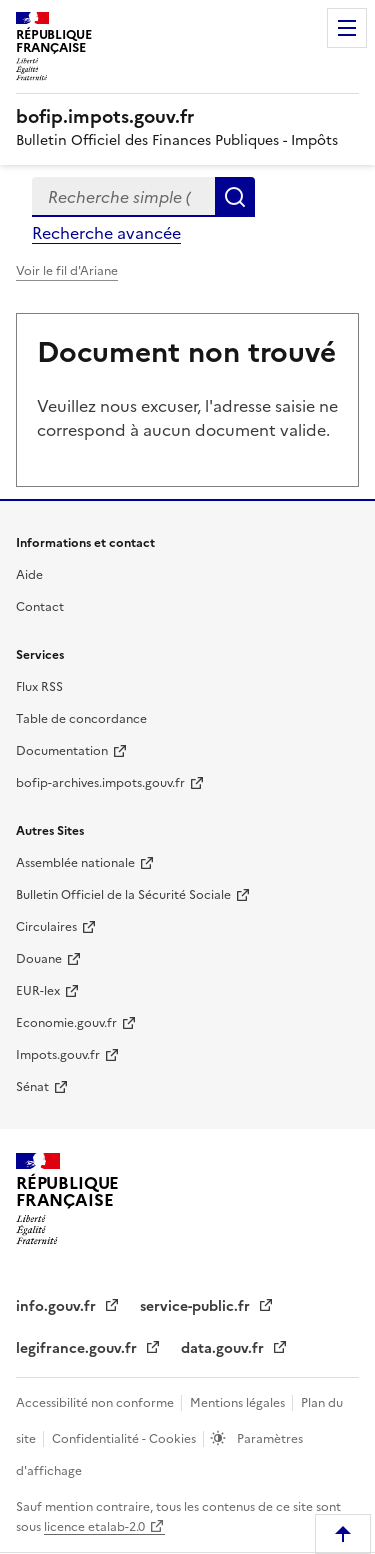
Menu (347, 28)
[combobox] (123, 197)
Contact (40, 607)
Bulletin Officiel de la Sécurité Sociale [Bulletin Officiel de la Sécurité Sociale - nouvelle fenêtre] (123, 895)
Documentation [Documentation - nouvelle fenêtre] (62, 751)
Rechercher (235, 197)
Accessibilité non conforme (96, 1403)
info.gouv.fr (58, 1306)
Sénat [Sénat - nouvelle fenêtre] (32, 1087)
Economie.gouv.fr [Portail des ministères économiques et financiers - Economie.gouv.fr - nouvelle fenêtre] (66, 1023)
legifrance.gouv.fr (78, 1348)
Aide (29, 575)
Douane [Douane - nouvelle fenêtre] (39, 959)
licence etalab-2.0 (94, 1527)
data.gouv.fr (224, 1348)
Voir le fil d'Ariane (67, 271)
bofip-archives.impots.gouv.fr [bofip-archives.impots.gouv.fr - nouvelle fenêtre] (100, 783)
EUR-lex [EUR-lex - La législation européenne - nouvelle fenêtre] (38, 991)
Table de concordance (81, 719)
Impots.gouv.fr (58, 1055)
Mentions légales (239, 1403)
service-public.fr (197, 1306)
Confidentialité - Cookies (125, 1439)
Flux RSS (39, 687)
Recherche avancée (106, 233)
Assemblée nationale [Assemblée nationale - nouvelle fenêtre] (75, 863)
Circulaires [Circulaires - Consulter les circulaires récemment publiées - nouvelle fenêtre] (46, 927)
